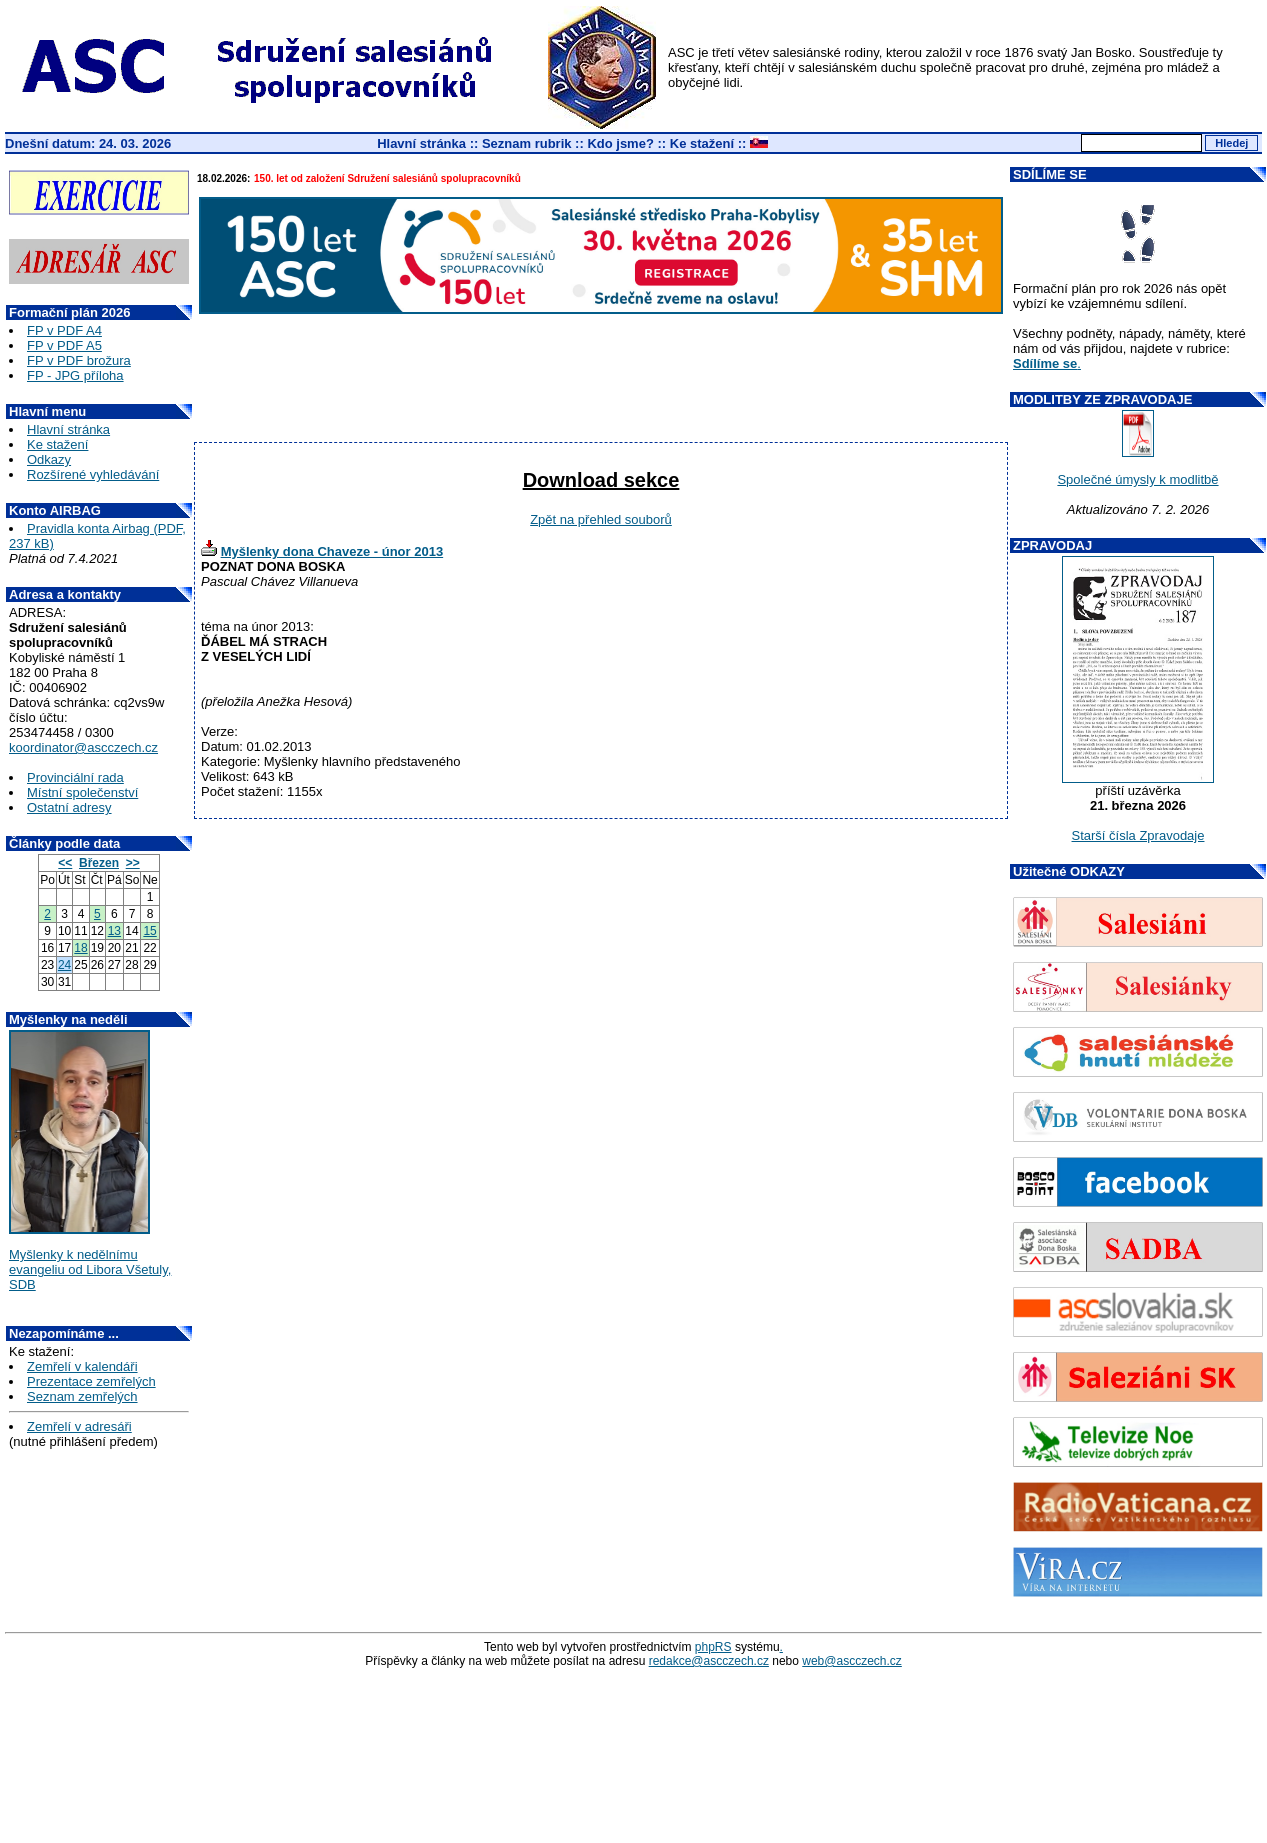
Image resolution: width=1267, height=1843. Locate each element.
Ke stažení (702, 143)
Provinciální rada (75, 777)
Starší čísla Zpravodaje (1138, 835)
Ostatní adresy (69, 807)
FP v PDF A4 (64, 330)
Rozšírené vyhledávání (93, 474)
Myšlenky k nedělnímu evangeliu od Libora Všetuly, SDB (90, 1269)
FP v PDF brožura (79, 360)
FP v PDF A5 (64, 345)
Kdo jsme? (620, 143)
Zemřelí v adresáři (79, 1426)
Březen (99, 863)
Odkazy (49, 459)
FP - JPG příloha (75, 375)
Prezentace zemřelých (91, 1381)
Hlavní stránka (421, 143)
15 (149, 931)
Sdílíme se (1045, 363)
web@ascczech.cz (852, 1661)
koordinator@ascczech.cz (83, 747)
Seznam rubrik (527, 143)
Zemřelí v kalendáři (82, 1366)
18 (80, 948)
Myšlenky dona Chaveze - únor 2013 (332, 551)
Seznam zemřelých (82, 1396)
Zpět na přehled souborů (601, 519)
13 (114, 931)
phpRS (713, 1647)
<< (65, 863)
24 (64, 965)
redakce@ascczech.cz (709, 1661)
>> (133, 863)
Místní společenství (82, 792)
